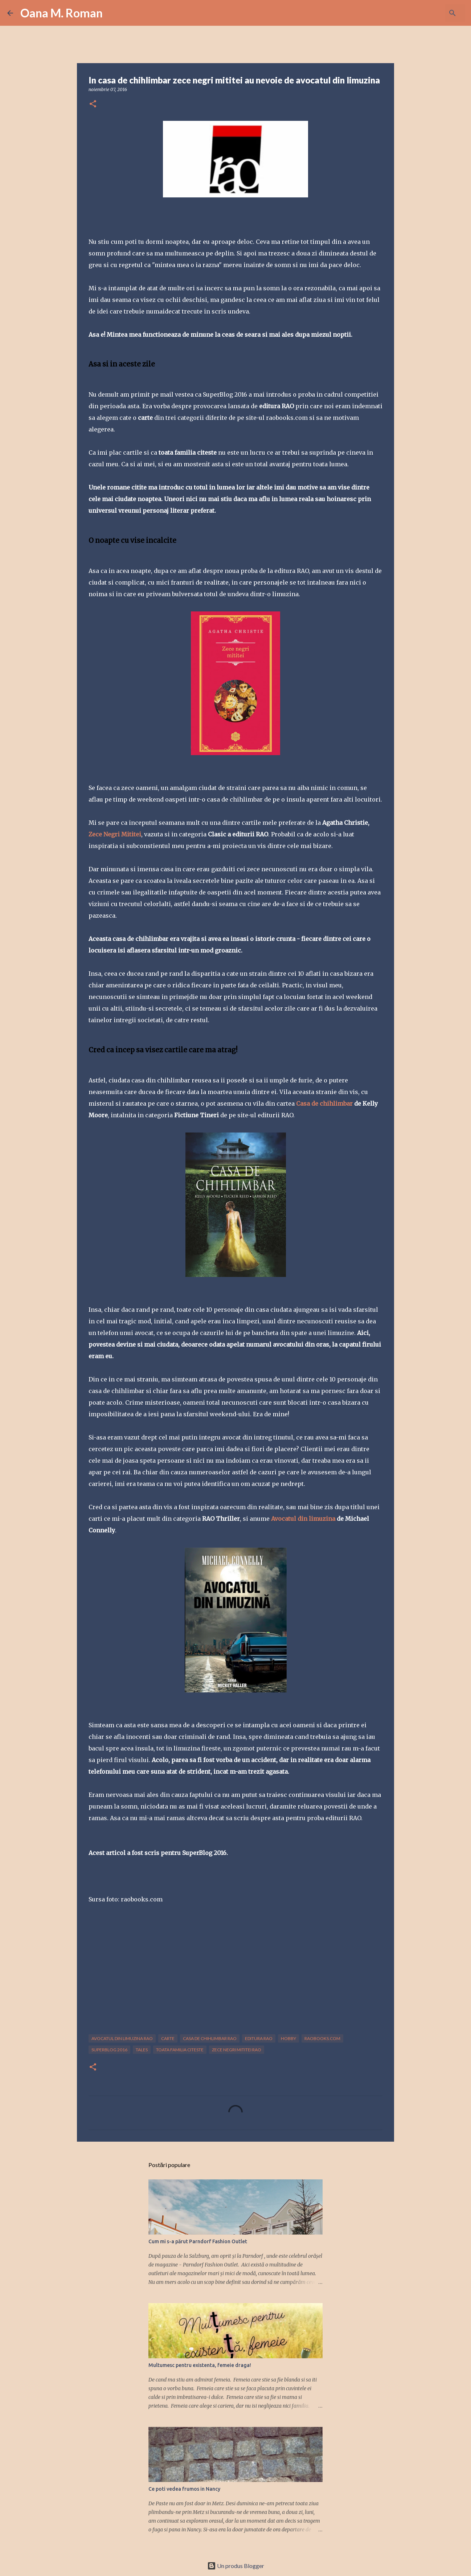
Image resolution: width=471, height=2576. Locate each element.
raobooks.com (322, 2038)
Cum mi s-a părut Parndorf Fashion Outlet (197, 2241)
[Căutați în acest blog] (427, 13)
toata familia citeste (180, 2049)
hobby (288, 2038)
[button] (93, 104)
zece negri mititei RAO (236, 2049)
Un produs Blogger (235, 2565)
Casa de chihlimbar (324, 1103)
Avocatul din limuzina (304, 1518)
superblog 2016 (109, 2049)
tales (142, 2049)
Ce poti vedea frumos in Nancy (184, 2489)
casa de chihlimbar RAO (210, 2038)
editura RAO (259, 2038)
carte (168, 2038)
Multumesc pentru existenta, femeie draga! (199, 2365)
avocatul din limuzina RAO (122, 2038)
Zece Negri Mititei (115, 834)
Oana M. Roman (61, 13)
